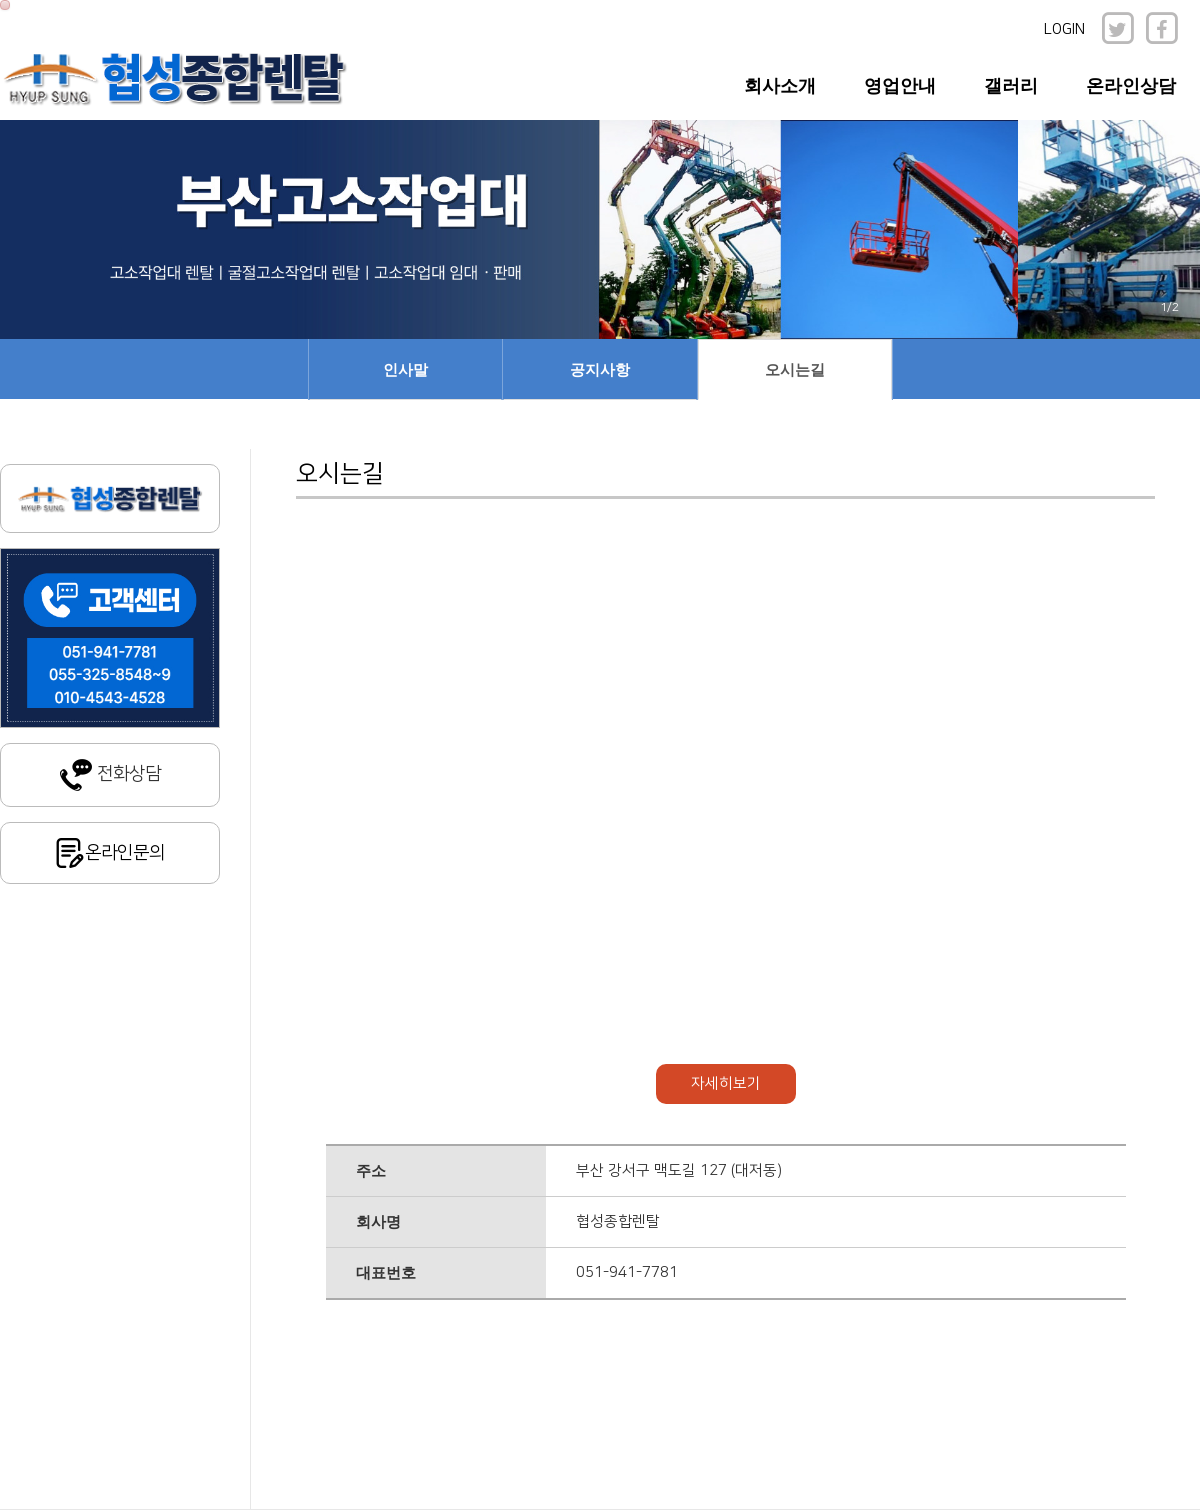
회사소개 (780, 86)
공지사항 (600, 370)
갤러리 (1011, 86)
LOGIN (1064, 29)
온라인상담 (1131, 86)
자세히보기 (726, 1083)
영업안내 (900, 86)
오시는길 (795, 370)
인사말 (405, 370)
